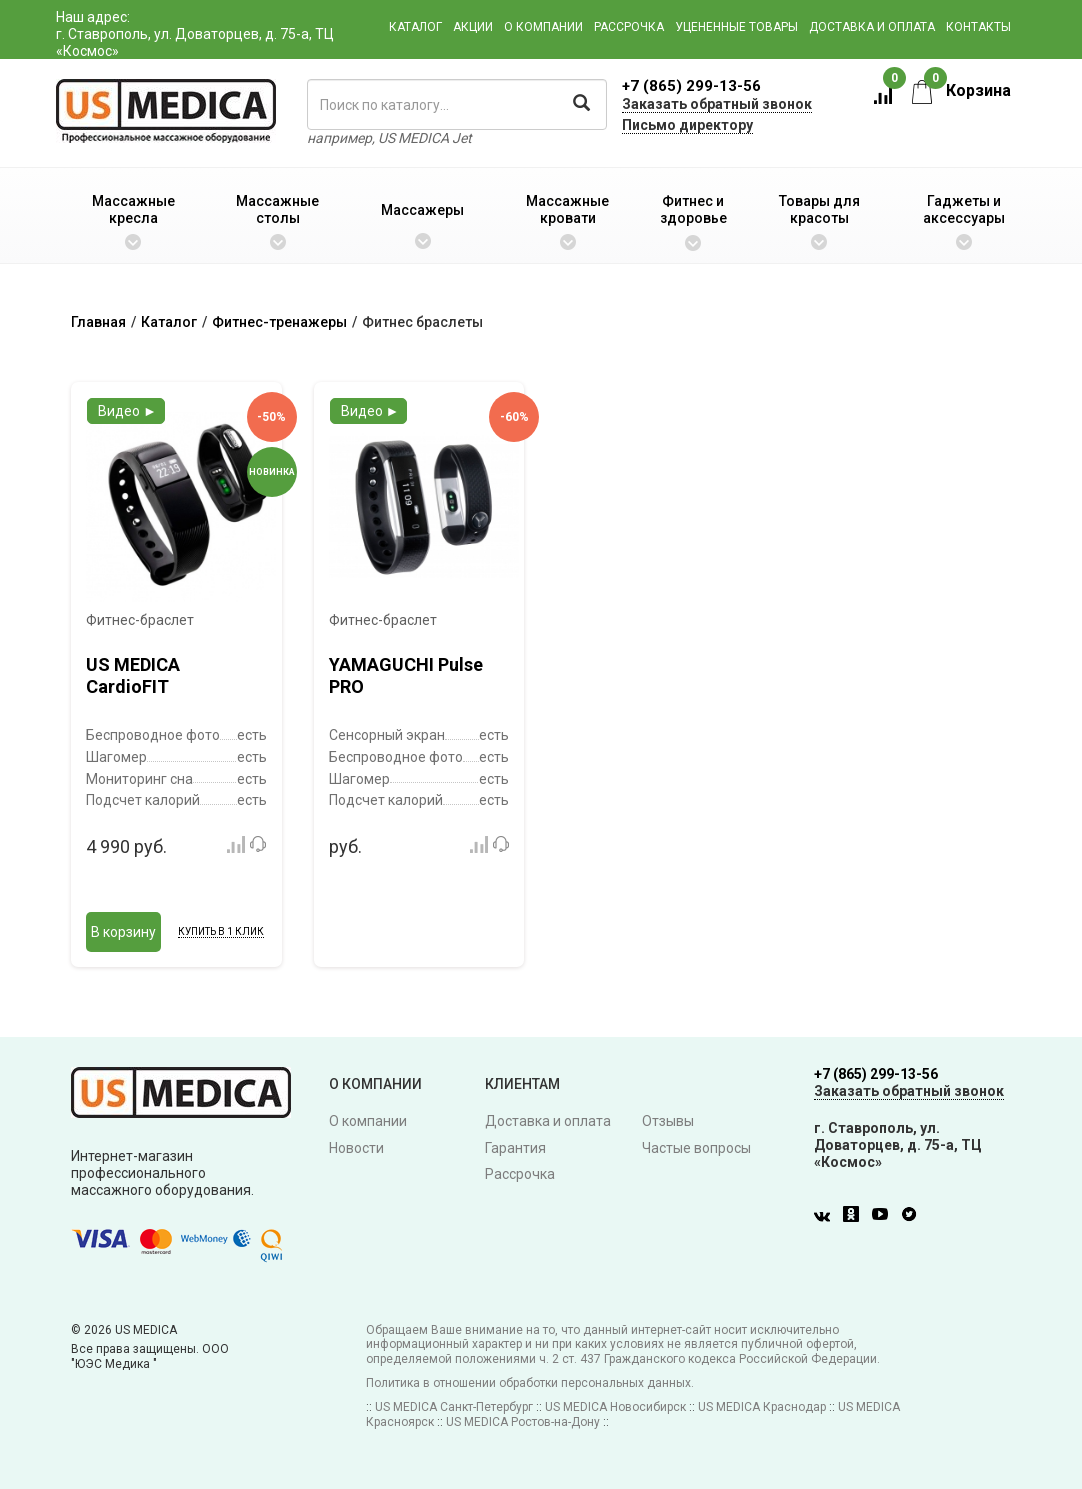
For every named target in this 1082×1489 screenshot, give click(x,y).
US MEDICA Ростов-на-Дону (523, 1422)
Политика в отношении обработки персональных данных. (530, 1383)
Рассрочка (629, 27)
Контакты (978, 27)
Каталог (415, 27)
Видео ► (127, 411)
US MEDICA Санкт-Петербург (454, 1407)
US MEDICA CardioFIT (133, 675)
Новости (356, 1148)
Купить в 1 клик (221, 931)
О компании (543, 27)
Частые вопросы (696, 1148)
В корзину (123, 932)
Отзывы (668, 1121)
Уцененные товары (736, 27)
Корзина (961, 90)
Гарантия (515, 1148)
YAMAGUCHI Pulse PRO (406, 675)
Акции (473, 27)
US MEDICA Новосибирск (615, 1407)
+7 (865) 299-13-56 (691, 86)
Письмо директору (687, 125)
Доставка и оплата (872, 27)
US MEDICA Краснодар (762, 1407)
